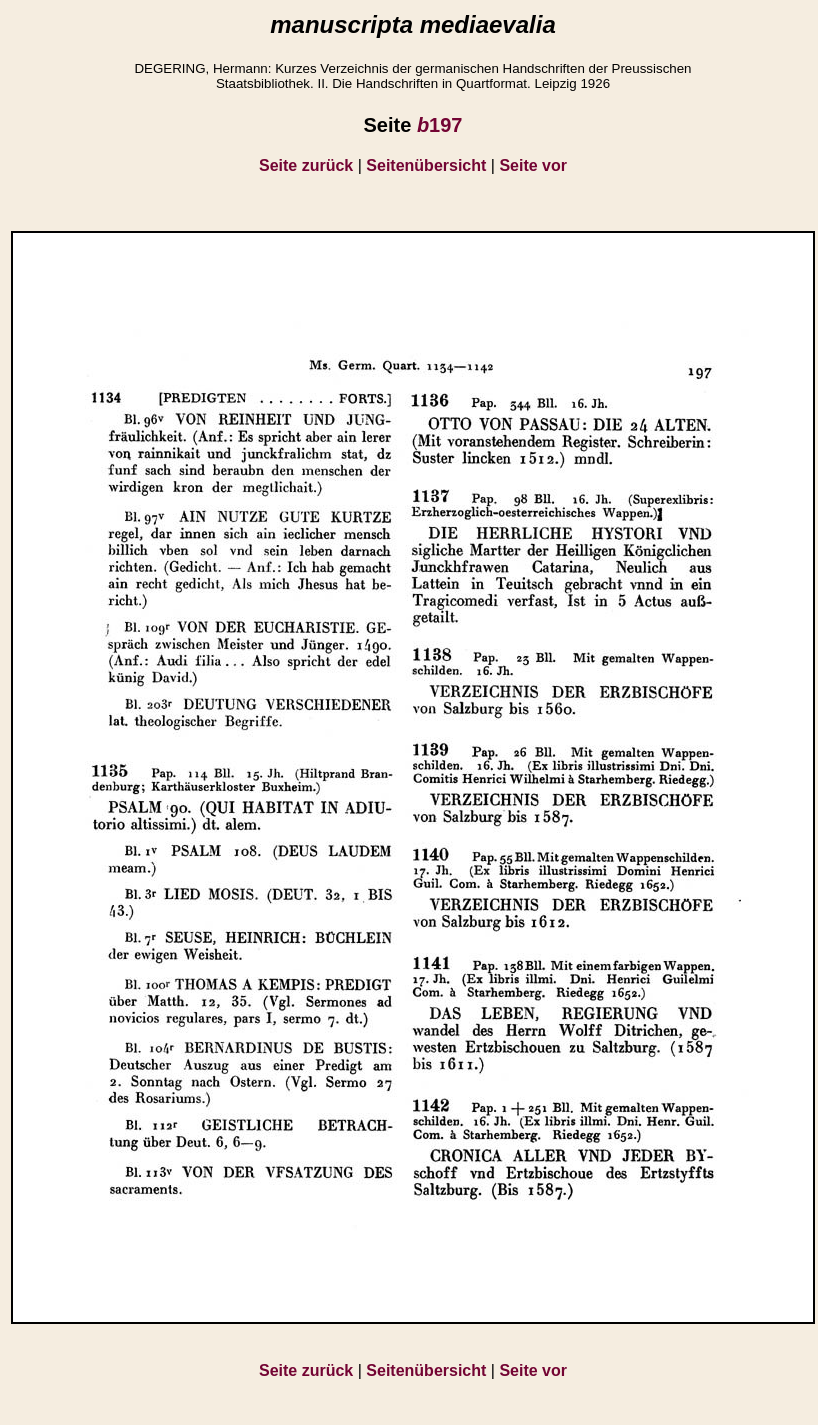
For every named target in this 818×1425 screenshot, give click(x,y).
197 (440, 125)
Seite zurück (306, 165)
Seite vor (533, 165)
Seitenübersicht (426, 165)
